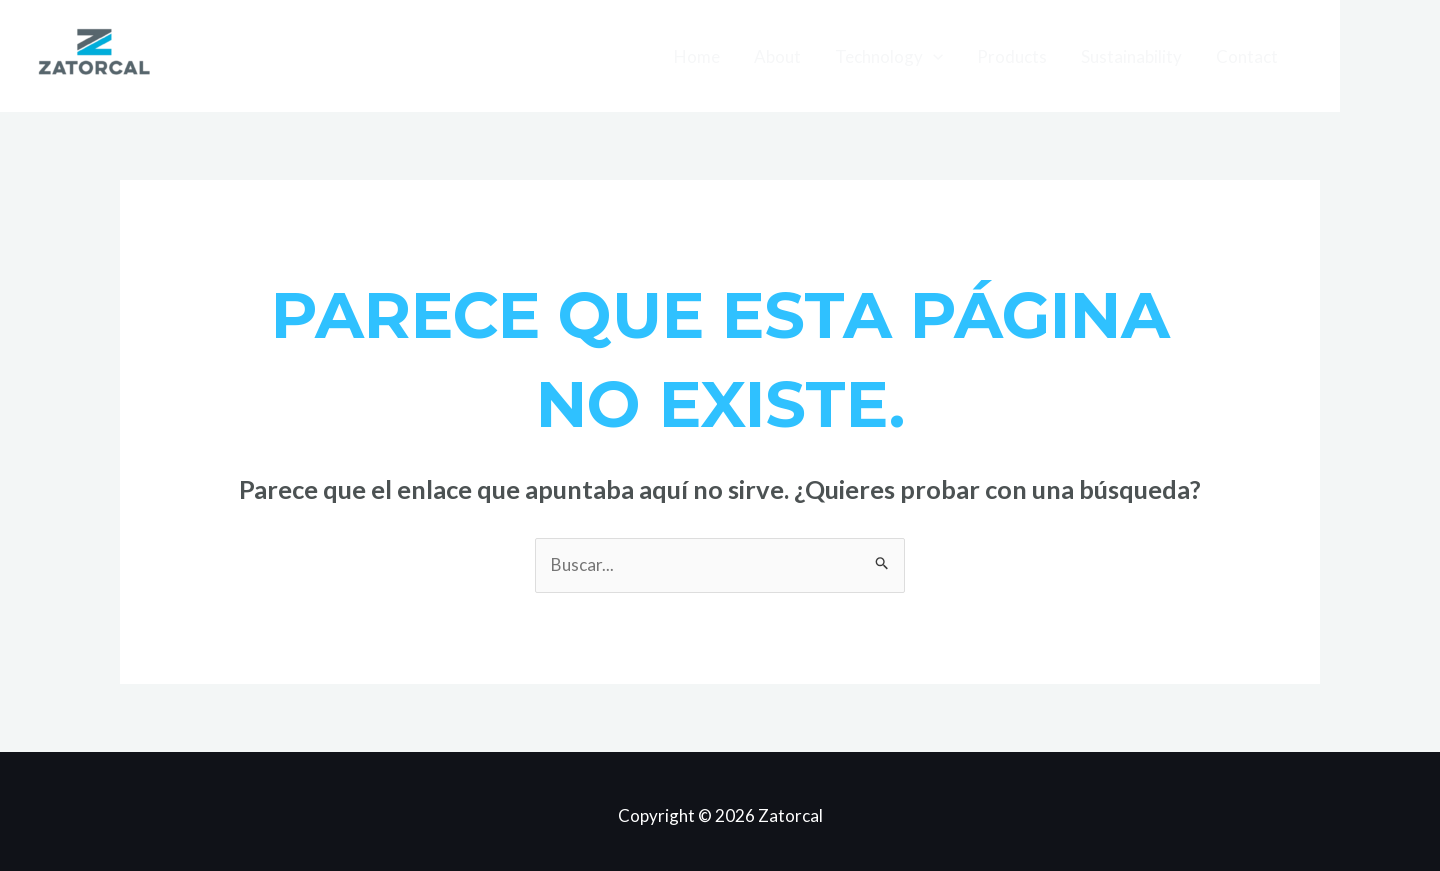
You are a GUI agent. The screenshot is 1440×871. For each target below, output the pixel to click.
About (777, 56)
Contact (1247, 56)
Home (697, 56)
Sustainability (1131, 56)
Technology (889, 56)
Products (1012, 56)
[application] (933, 56)
